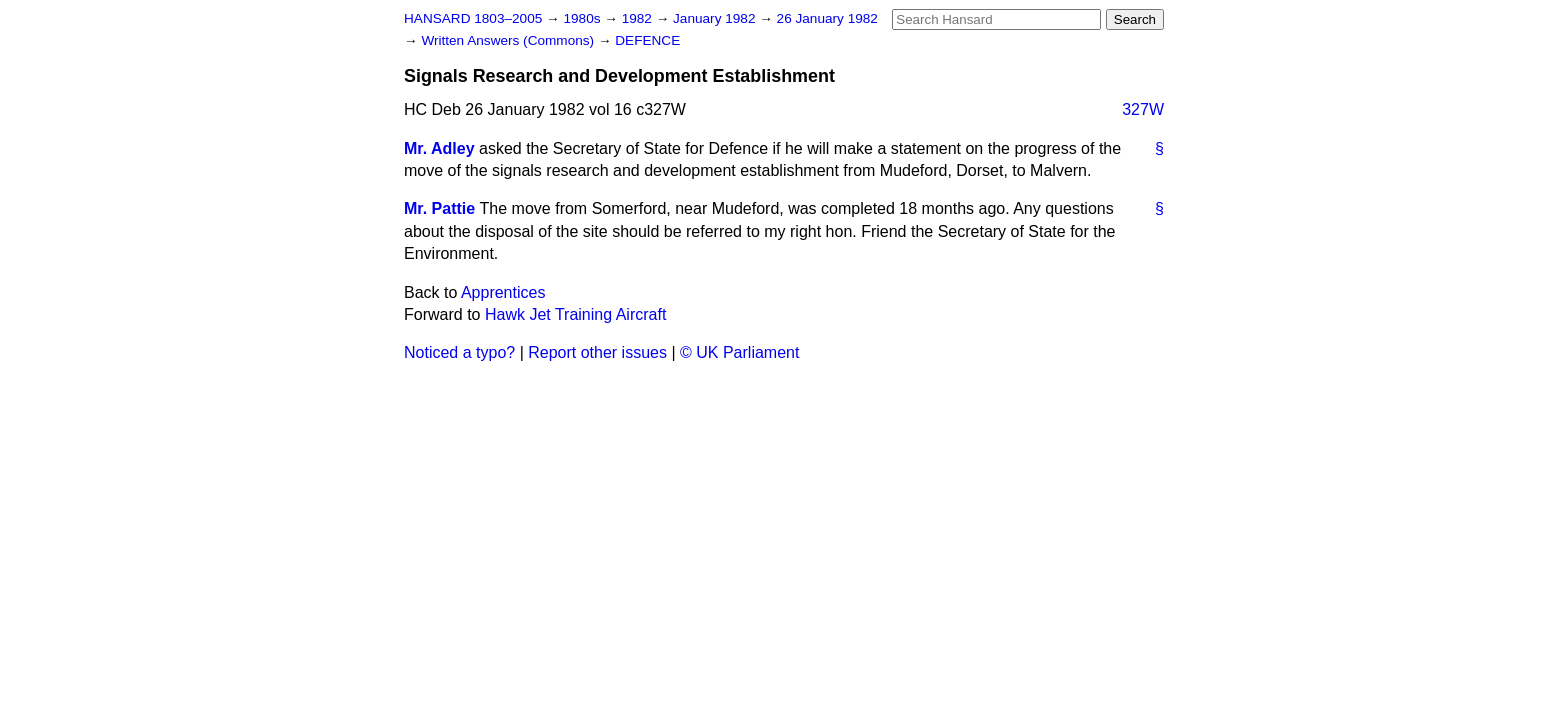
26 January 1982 (827, 18)
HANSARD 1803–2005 (473, 18)
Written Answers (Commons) (509, 40)
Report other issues (597, 352)
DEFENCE (647, 40)
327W (1143, 109)
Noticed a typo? (459, 352)
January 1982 (716, 18)
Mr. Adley (439, 148)
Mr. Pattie (439, 208)
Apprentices (503, 292)
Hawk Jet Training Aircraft (575, 314)
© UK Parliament (739, 352)
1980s (583, 18)
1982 (639, 18)
